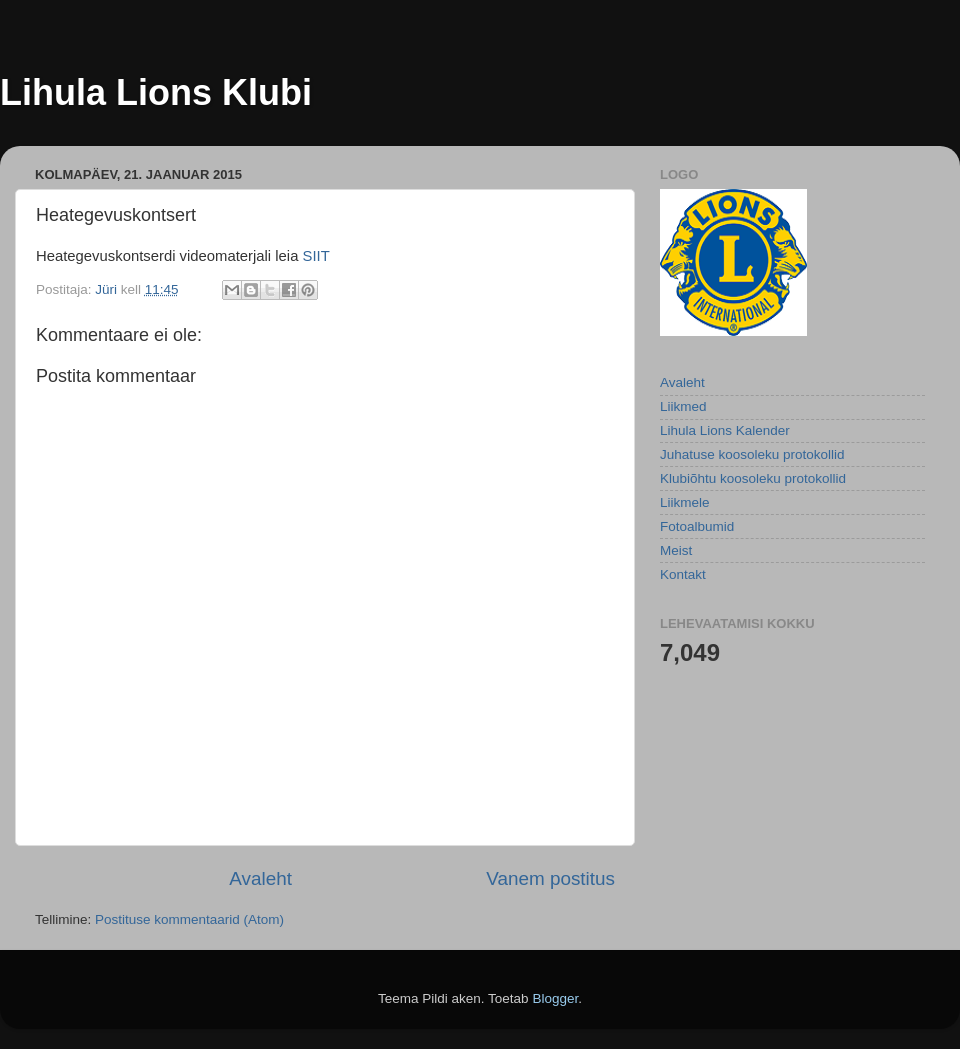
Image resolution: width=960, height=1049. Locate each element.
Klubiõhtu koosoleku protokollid (753, 478)
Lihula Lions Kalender (725, 430)
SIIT (316, 256)
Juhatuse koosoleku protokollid (752, 454)
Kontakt (683, 574)
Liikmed (683, 406)
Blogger (555, 998)
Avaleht (260, 878)
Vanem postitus (550, 878)
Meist (676, 550)
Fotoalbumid (697, 526)
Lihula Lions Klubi (156, 92)
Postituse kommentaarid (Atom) (189, 919)
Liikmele (685, 502)
